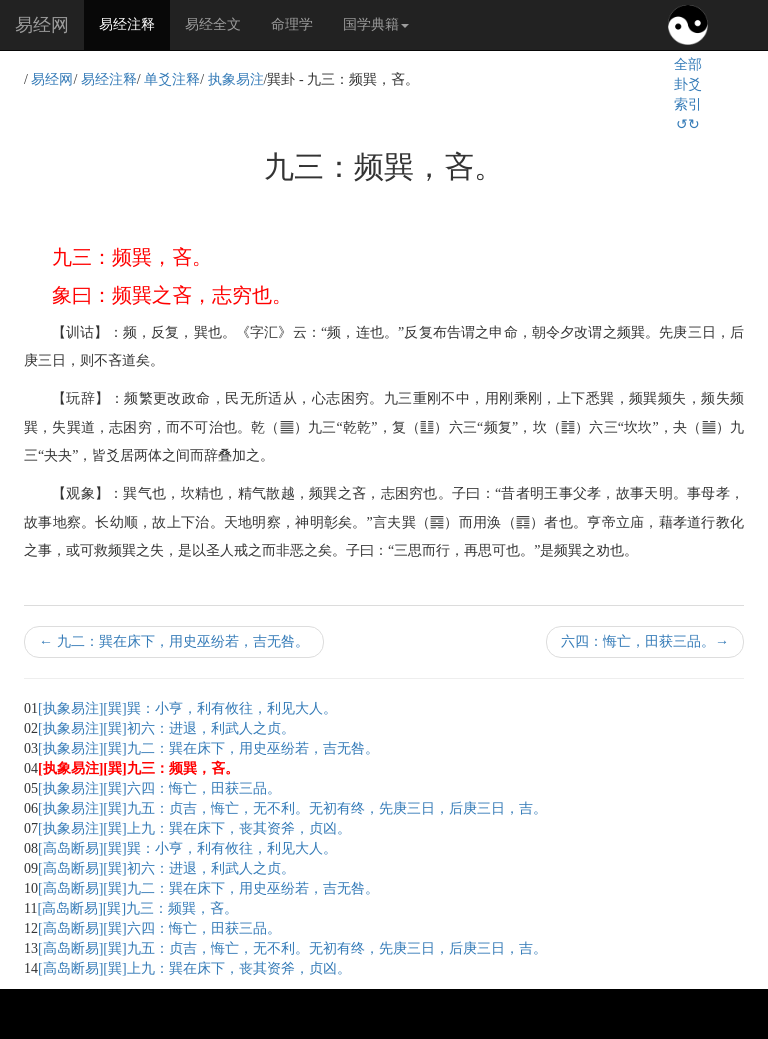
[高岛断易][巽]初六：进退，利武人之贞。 (166, 868)
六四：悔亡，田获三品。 (645, 641)
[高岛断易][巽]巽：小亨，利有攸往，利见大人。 (187, 848)
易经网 (42, 25)
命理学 (292, 24)
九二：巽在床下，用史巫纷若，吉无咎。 (174, 641)
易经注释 (134, 23)
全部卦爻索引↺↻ (688, 94)
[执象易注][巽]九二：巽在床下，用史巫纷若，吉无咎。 (208, 748)
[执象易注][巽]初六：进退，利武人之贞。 (166, 728)
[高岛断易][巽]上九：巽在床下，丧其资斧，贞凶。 (194, 968)
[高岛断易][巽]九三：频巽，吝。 (137, 908)
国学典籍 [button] (376, 24)
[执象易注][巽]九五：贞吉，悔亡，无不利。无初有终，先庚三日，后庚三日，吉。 (292, 808)
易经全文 (213, 24)
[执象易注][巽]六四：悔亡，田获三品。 (159, 788)
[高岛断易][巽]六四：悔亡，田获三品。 (159, 928)
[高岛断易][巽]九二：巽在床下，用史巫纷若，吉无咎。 (208, 888)
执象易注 (236, 79)
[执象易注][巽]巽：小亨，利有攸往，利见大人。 (187, 708)
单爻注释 (172, 79)
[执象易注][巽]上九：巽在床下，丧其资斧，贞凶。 (194, 828)
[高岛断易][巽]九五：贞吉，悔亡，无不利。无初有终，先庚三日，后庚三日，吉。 (292, 948)
